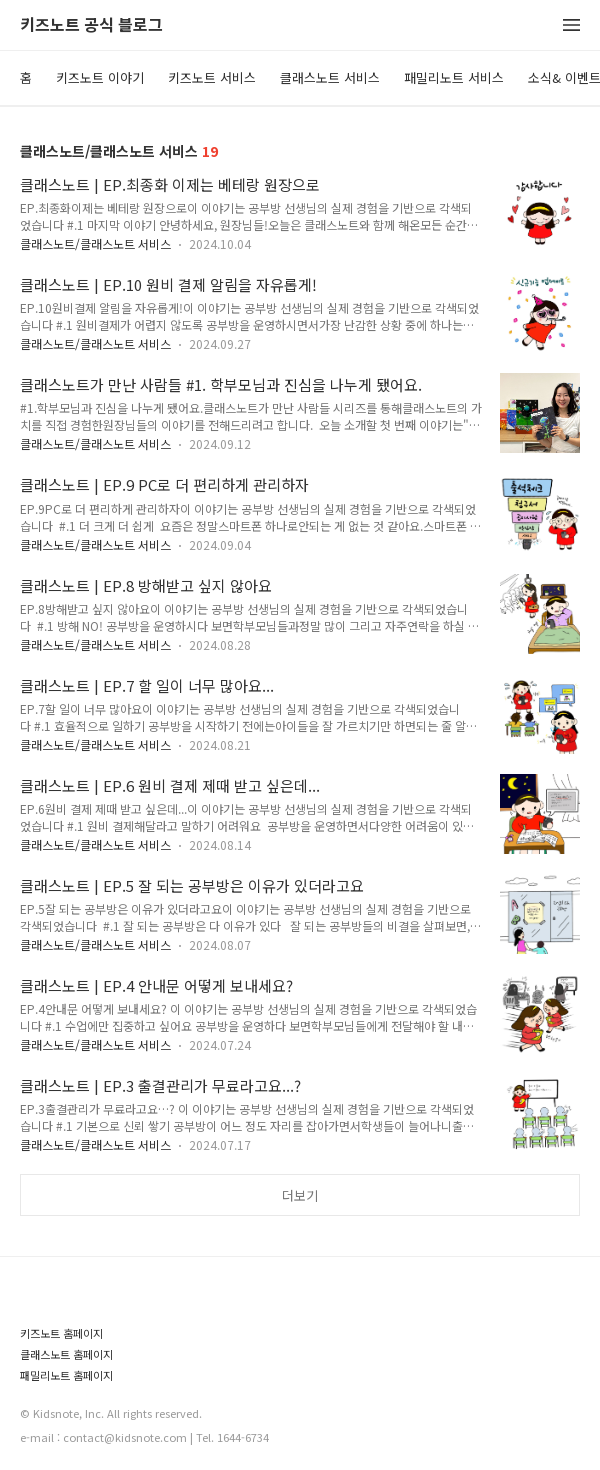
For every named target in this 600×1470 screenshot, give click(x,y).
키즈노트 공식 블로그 (91, 25)
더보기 (300, 1195)
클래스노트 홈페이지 (66, 1354)
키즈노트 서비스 (212, 77)
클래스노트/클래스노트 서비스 (95, 243)
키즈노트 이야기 (100, 77)
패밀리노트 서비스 (454, 77)
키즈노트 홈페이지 (61, 1333)
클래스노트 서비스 (330, 77)
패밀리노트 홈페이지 (66, 1375)
